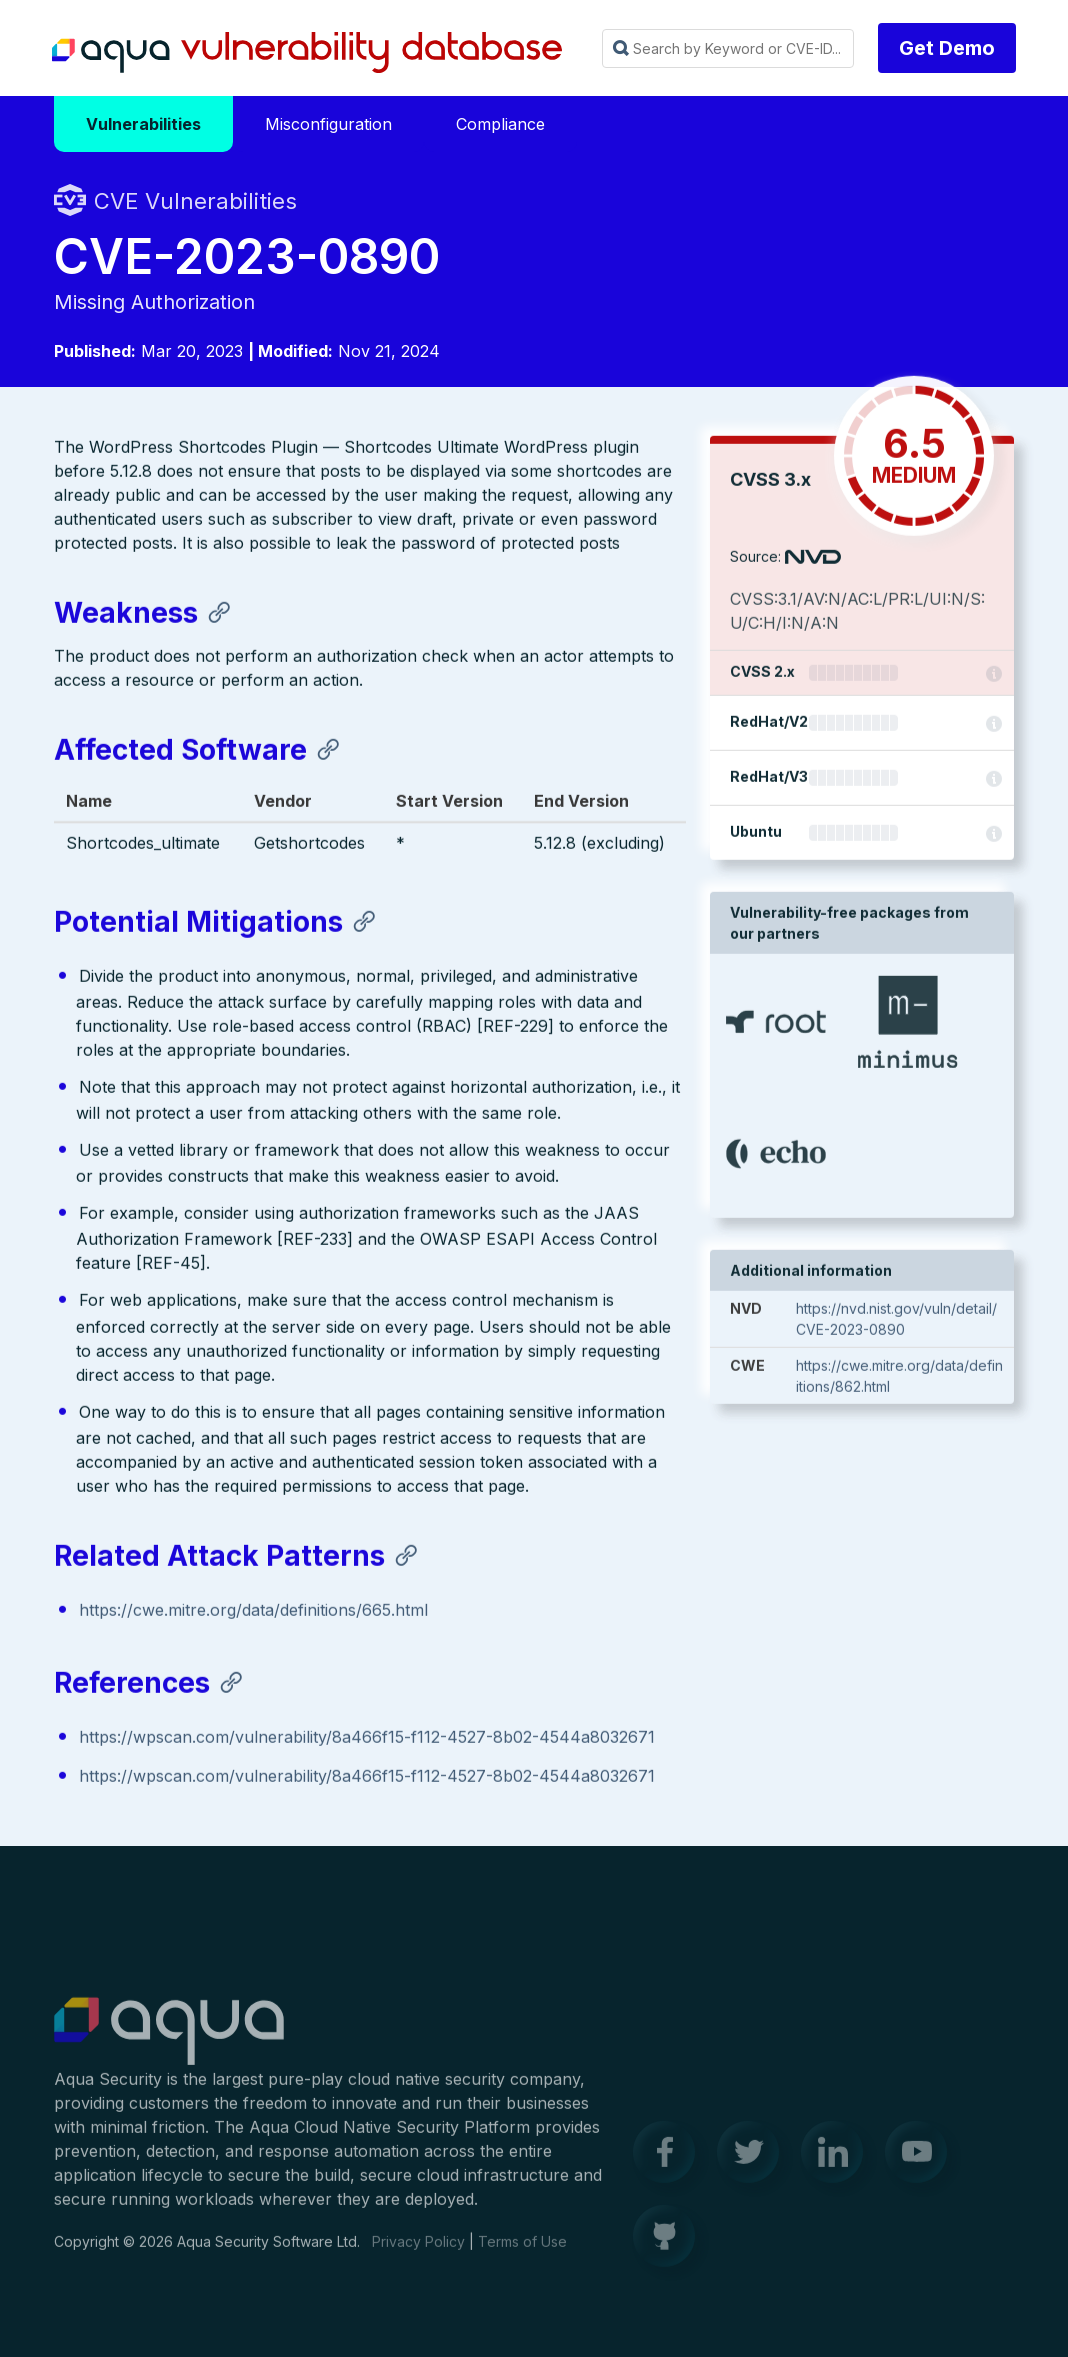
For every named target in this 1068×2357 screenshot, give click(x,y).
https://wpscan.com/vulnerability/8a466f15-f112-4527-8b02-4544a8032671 (367, 1738)
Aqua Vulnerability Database (307, 53)
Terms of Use (522, 2250)
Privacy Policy (418, 2250)
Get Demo (947, 48)
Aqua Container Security (169, 2041)
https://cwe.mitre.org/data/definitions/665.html (253, 1612)
